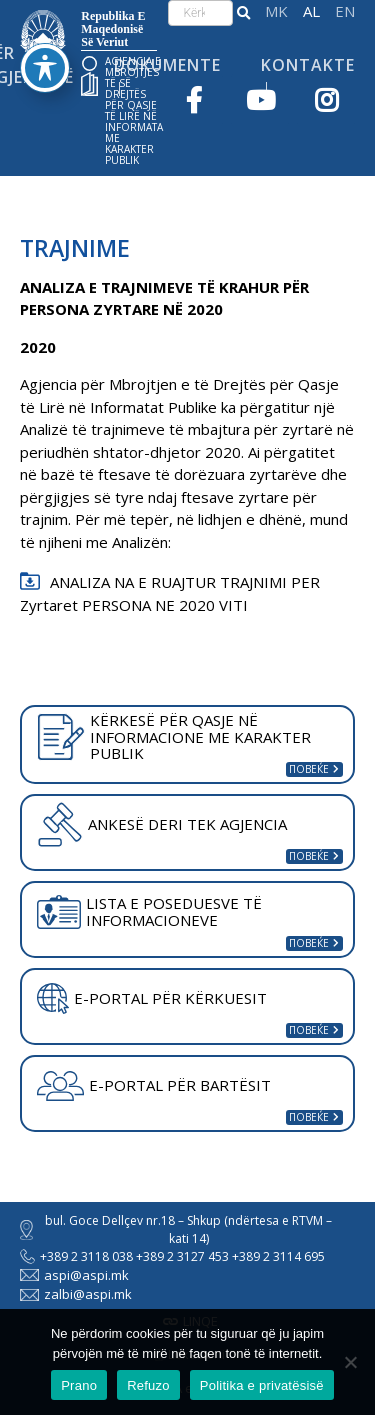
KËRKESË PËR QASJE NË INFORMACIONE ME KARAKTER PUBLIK (174, 736)
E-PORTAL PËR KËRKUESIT (152, 999)
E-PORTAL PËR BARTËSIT (154, 1086)
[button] (243, 13)
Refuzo (148, 1385)
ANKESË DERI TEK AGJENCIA (162, 824)
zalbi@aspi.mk (76, 1294)
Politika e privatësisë (262, 1385)
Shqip (311, 11)
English (345, 11)
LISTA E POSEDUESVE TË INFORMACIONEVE (149, 911)
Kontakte (308, 65)
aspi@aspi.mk (74, 1275)
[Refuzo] (350, 1362)
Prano (79, 1385)
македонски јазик (276, 11)
